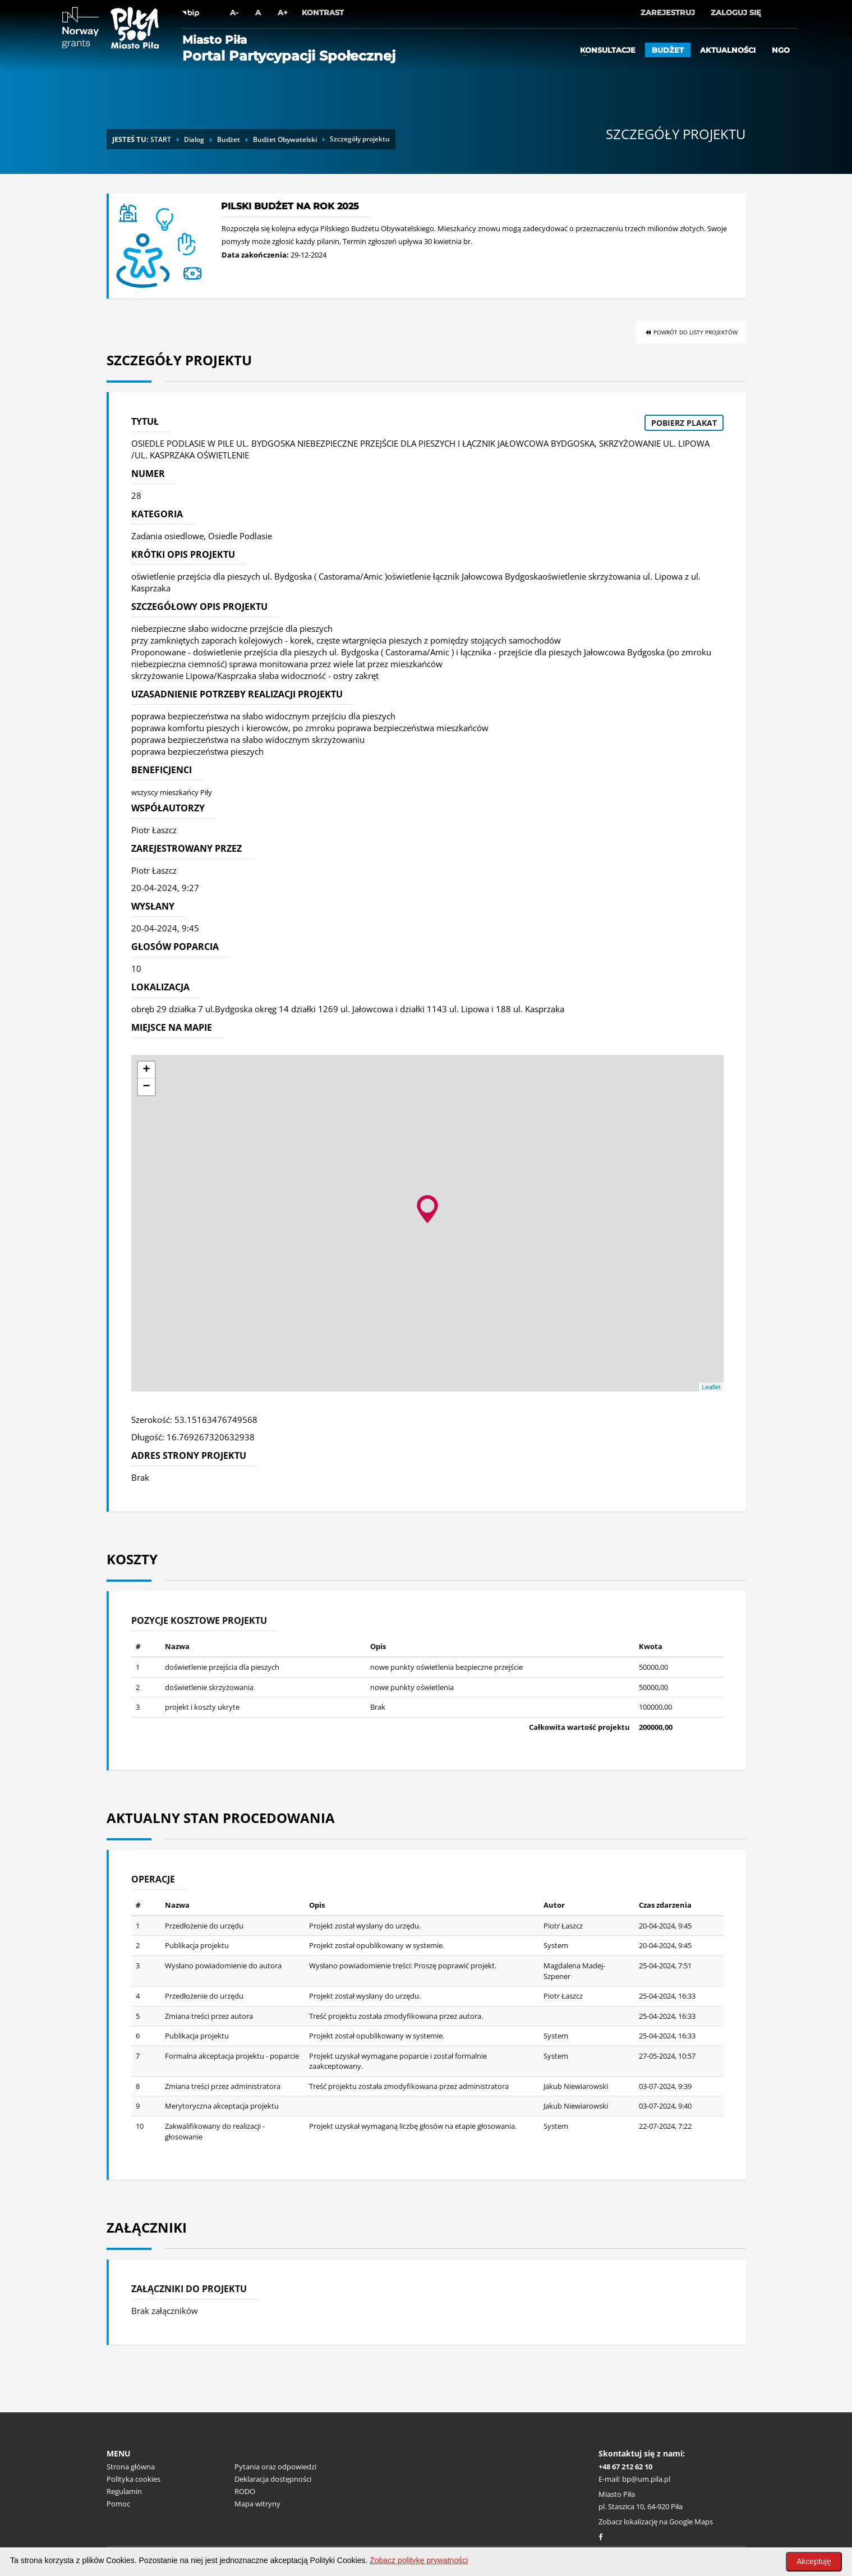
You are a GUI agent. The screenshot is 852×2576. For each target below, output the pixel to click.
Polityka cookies (133, 2479)
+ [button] (146, 1070)
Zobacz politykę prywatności (419, 2560)
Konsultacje (607, 49)
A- (234, 12)
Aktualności (728, 49)
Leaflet (711, 1387)
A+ (283, 12)
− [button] (146, 1086)
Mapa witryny (257, 2504)
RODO (244, 2491)
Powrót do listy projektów (691, 332)
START (160, 139)
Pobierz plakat (684, 422)
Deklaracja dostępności (272, 2479)
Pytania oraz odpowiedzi (275, 2467)
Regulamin (124, 2491)
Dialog (194, 139)
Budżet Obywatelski (285, 139)
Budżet (668, 49)
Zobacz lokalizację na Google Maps (655, 2522)
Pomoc (118, 2504)
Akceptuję (813, 2561)
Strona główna (131, 2467)
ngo (781, 49)
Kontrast (323, 12)
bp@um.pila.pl (646, 2479)
